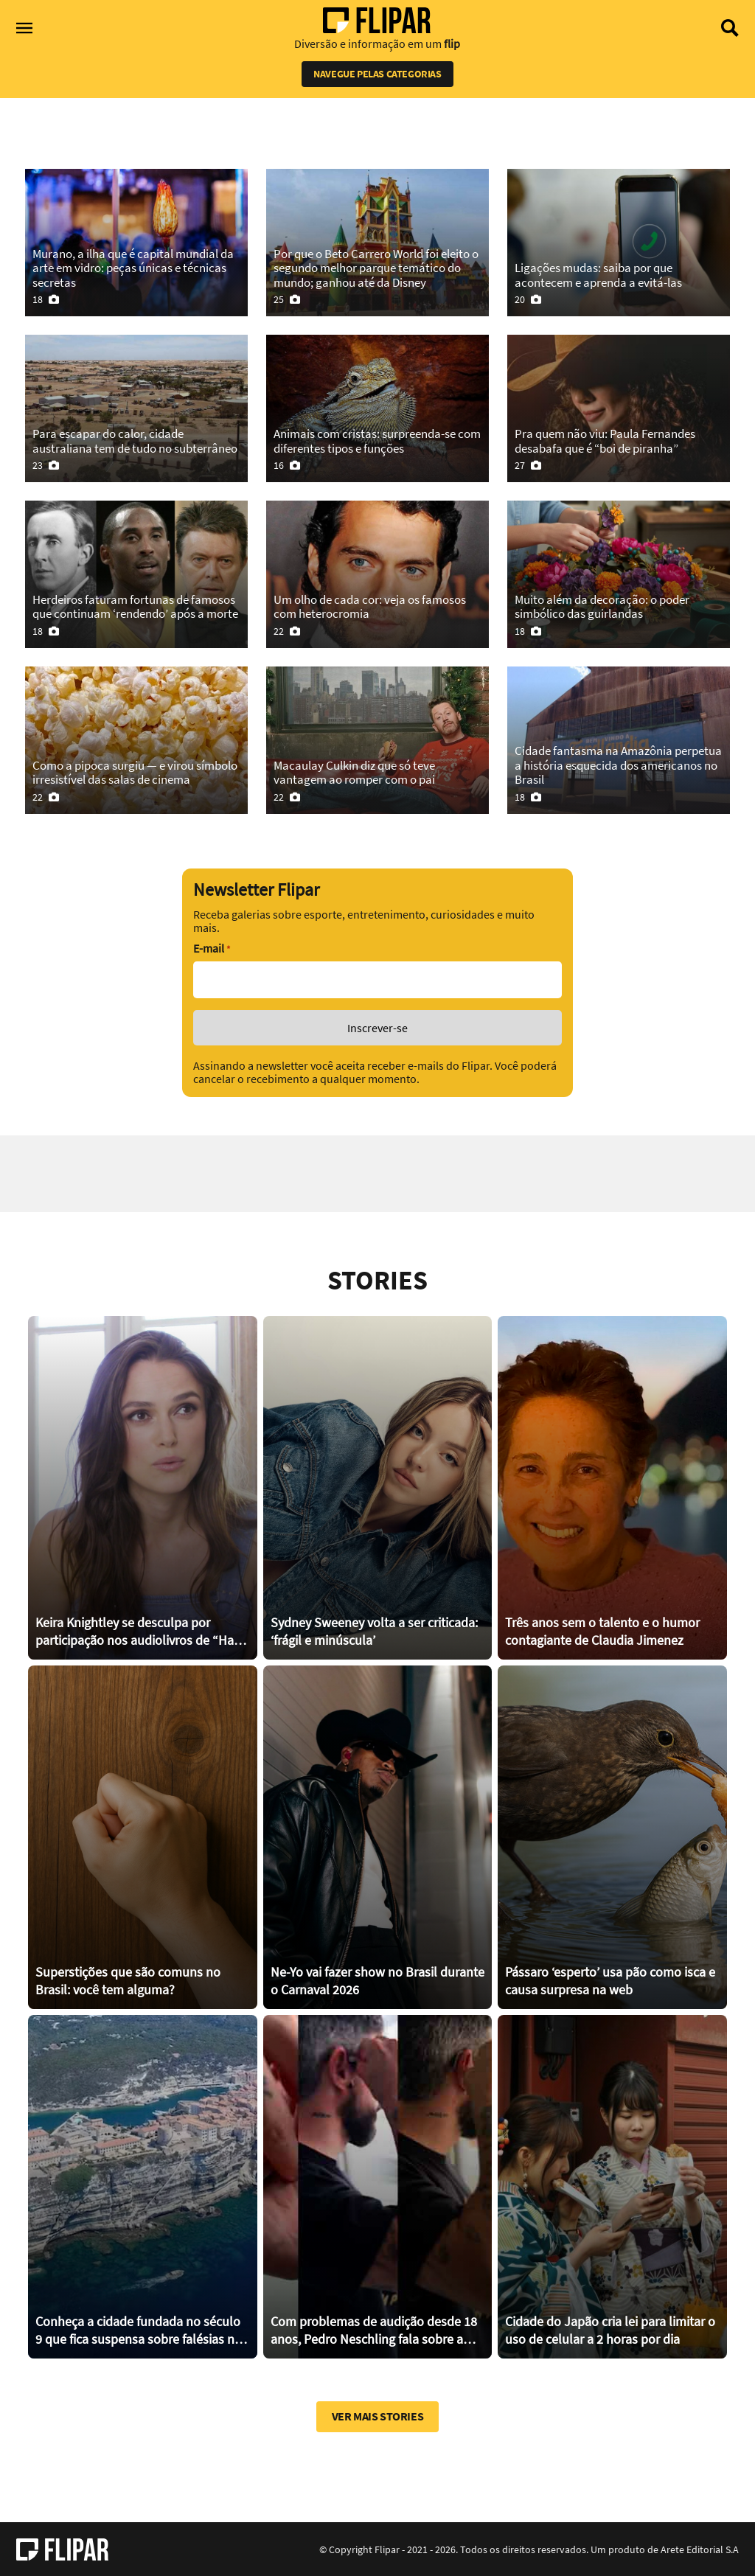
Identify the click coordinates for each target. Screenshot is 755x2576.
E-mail (211, 948)
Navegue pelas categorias (377, 73)
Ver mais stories (378, 2416)
